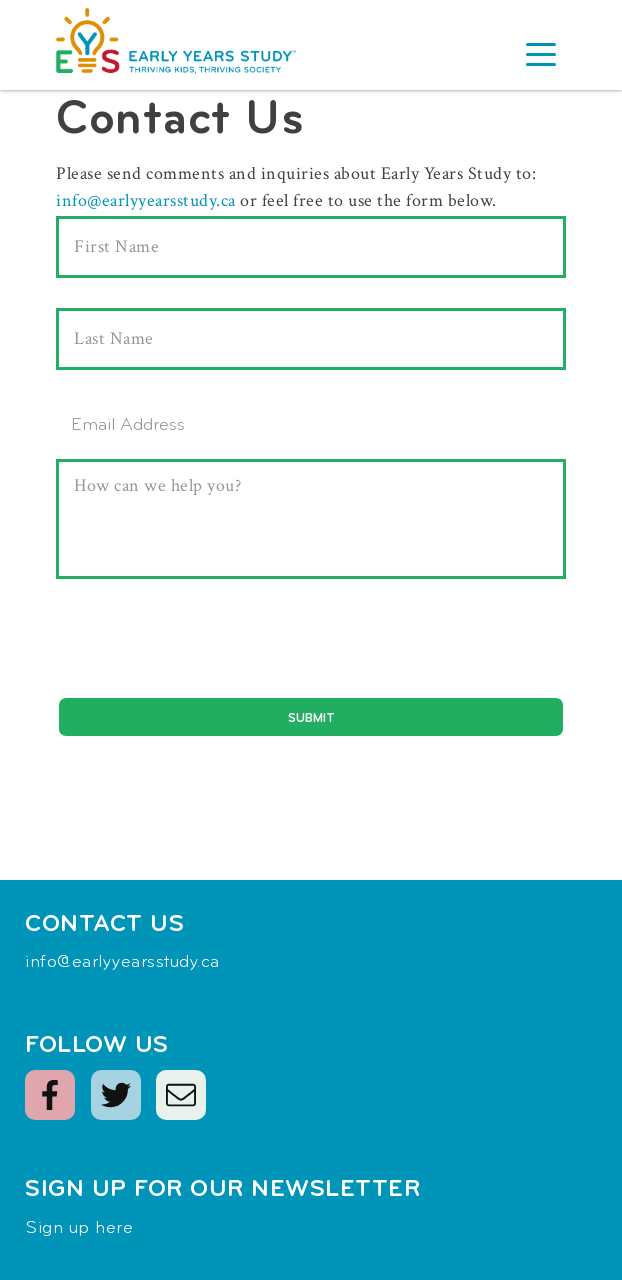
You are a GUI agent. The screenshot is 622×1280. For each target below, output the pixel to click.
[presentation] (208, 651)
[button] (541, 57)
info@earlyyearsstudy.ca (146, 200)
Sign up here (79, 1228)
